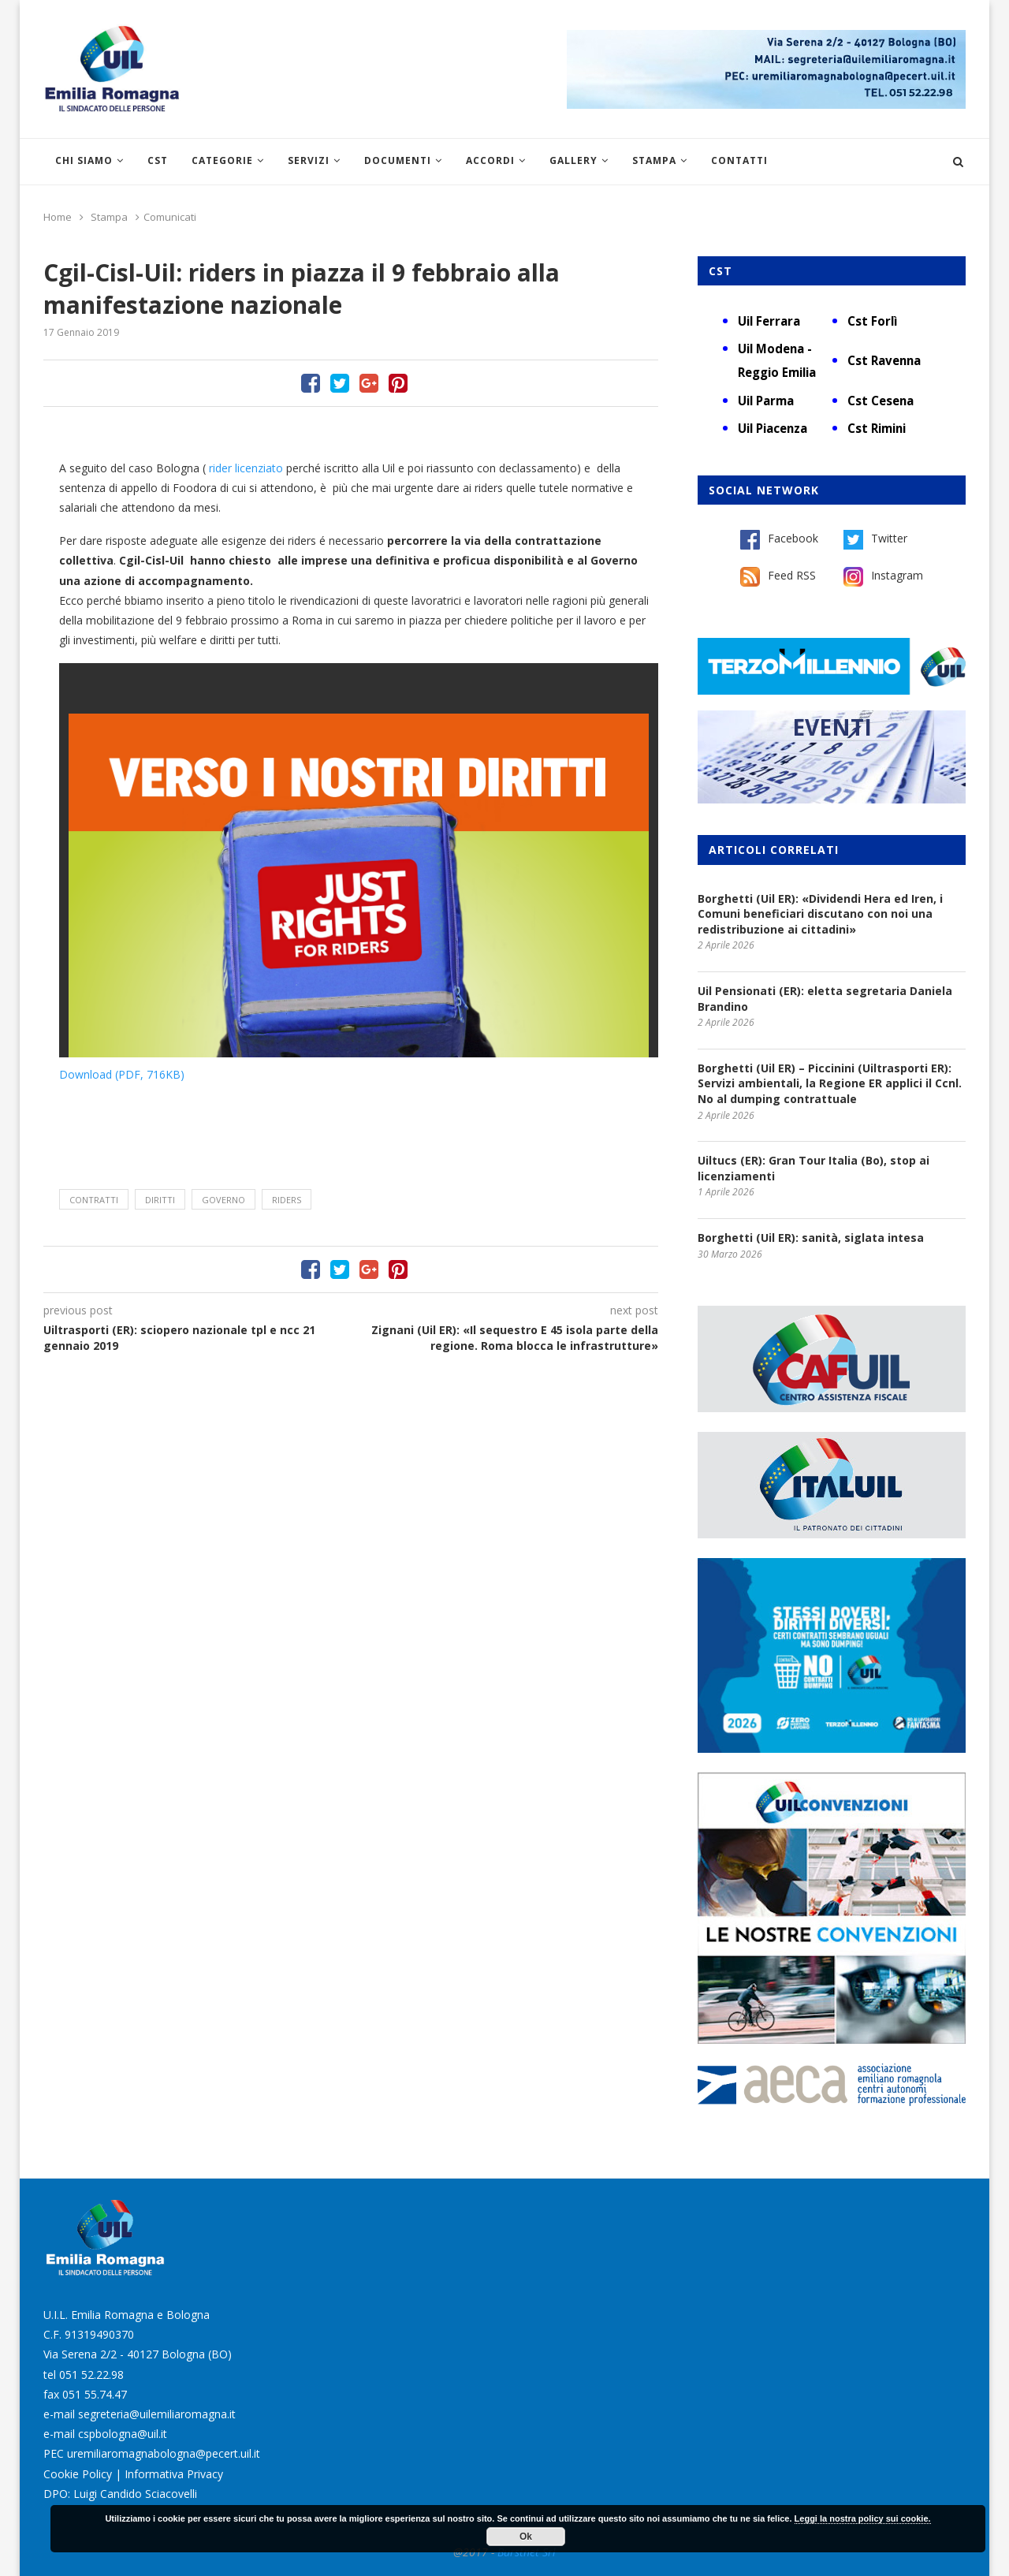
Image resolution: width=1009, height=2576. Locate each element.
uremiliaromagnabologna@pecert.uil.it (163, 2453)
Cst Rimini (876, 428)
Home (57, 217)
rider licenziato (247, 467)
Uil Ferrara (769, 321)
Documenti (397, 160)
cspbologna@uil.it (122, 2433)
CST (157, 160)
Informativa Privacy (174, 2473)
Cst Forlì (872, 321)
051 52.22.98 (91, 2374)
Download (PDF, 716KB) (121, 1074)
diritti (160, 1200)
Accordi (490, 160)
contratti (93, 1200)
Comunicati (169, 217)
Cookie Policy (77, 2473)
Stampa (654, 160)
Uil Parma (766, 400)
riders (286, 1200)
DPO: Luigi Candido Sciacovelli (120, 2493)
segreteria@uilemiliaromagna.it (157, 2413)
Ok (525, 2536)
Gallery (573, 160)
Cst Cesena (880, 400)
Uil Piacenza (772, 428)
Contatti (739, 160)
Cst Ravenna (884, 360)
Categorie (222, 160)
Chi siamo (84, 160)
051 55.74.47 (94, 2394)
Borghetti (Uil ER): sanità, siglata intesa (811, 1237)
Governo (223, 1200)
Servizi (309, 160)
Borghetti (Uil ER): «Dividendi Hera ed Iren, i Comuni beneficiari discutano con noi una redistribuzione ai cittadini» (820, 914)
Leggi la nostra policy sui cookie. (863, 2518)
